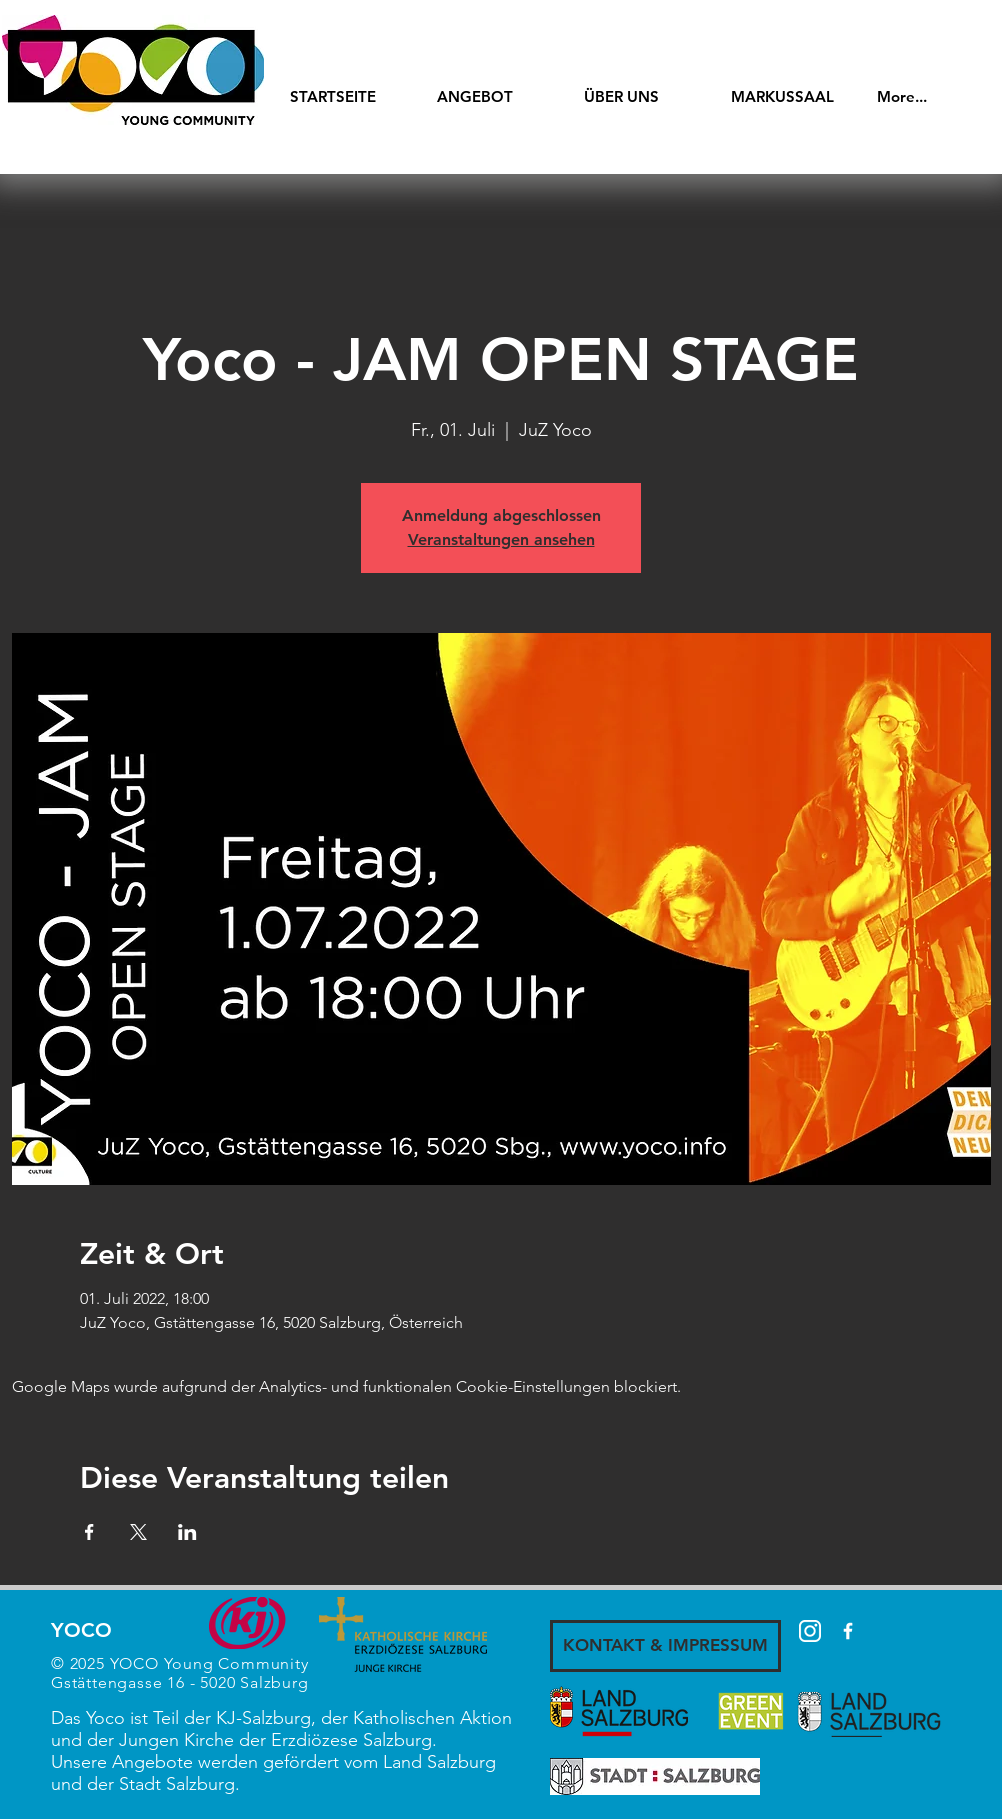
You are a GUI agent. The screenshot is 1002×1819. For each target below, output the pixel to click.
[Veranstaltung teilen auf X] (138, 1532)
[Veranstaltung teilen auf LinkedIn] (187, 1532)
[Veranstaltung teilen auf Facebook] (89, 1532)
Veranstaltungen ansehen (501, 539)
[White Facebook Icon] (848, 1631)
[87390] (810, 1631)
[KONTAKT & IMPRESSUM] (665, 1646)
